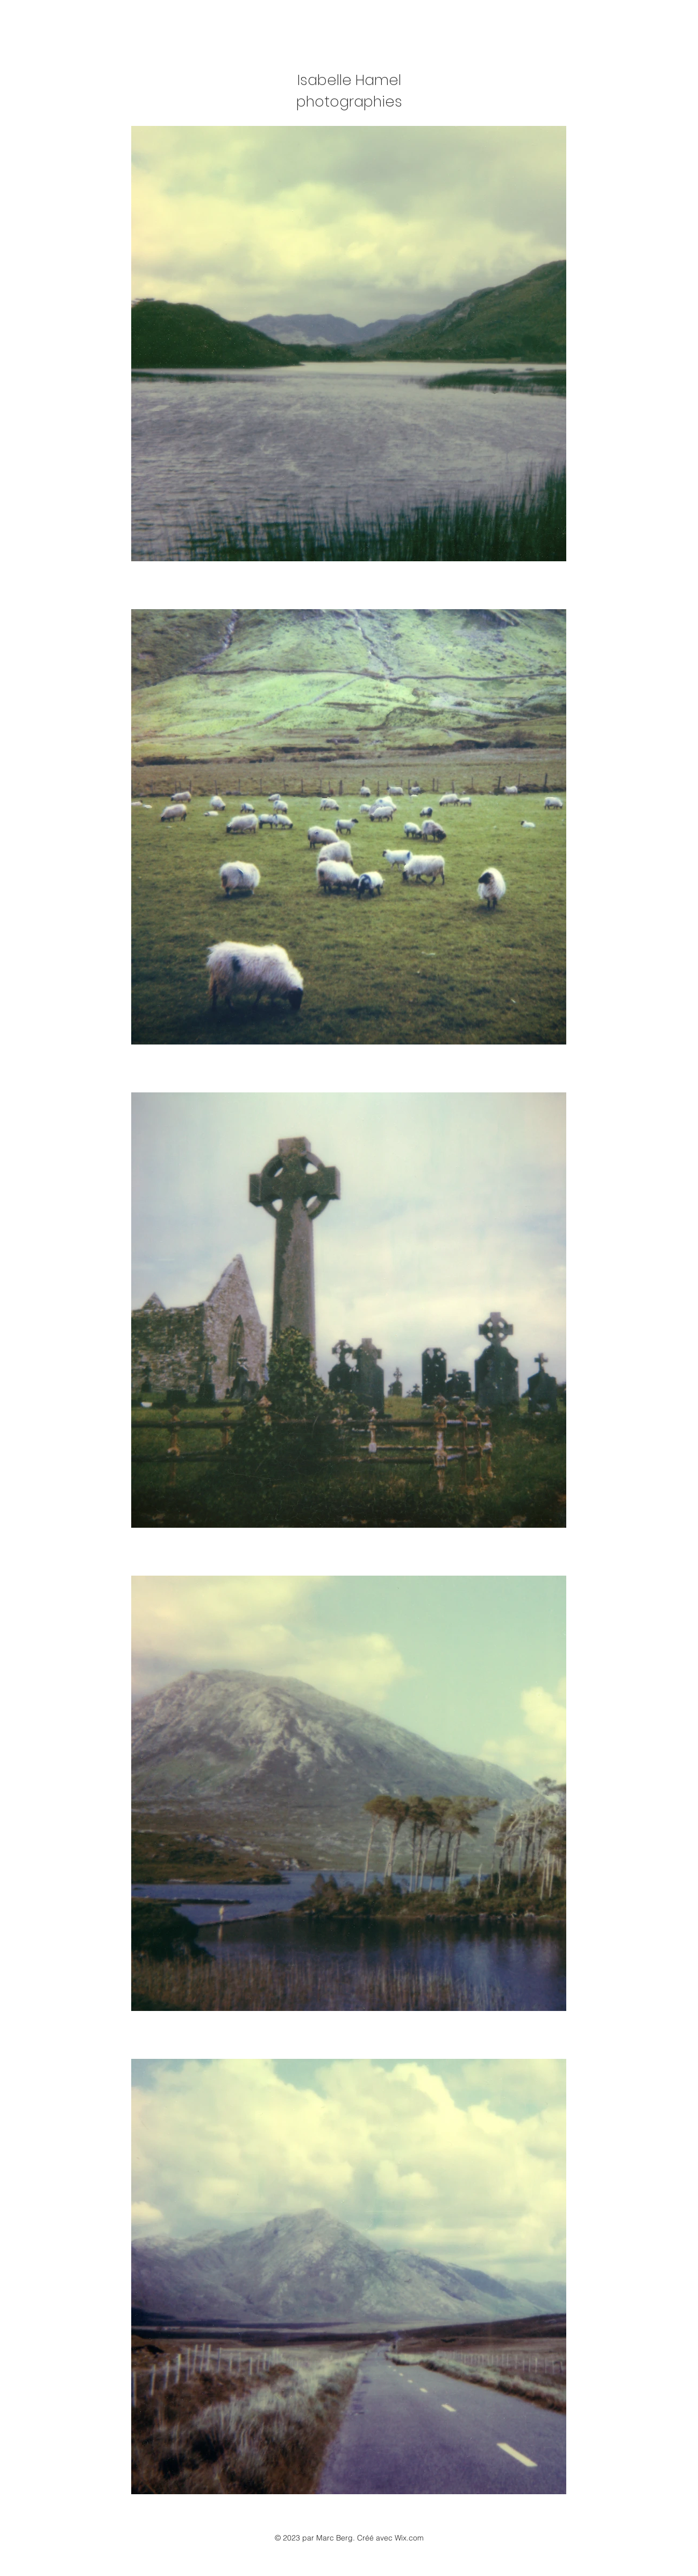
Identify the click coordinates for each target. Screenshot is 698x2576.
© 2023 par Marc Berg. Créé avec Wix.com (349, 2538)
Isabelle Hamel (349, 80)
